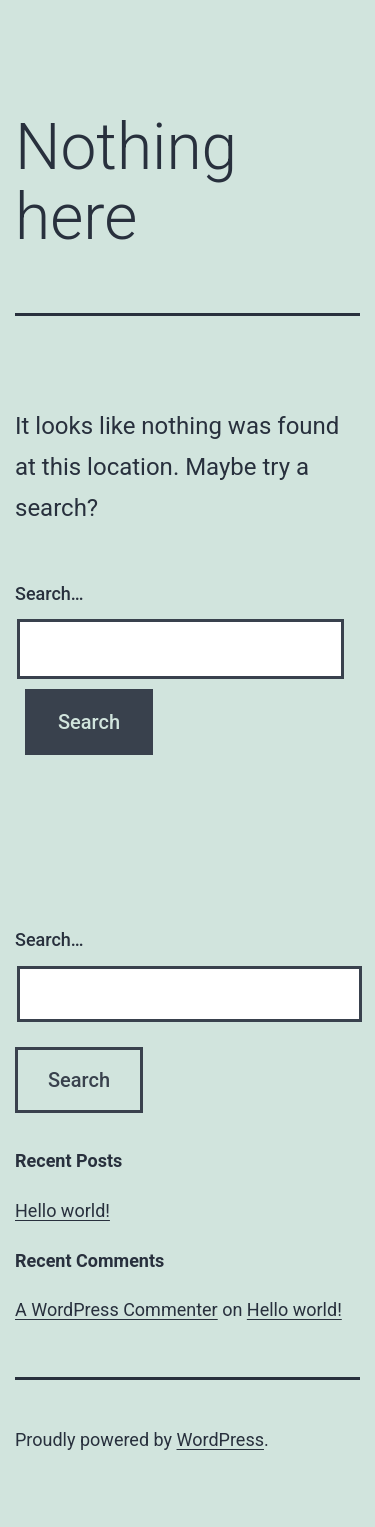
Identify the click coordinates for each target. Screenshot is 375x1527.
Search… (49, 593)
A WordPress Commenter (116, 1309)
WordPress (220, 1439)
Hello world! (62, 1210)
